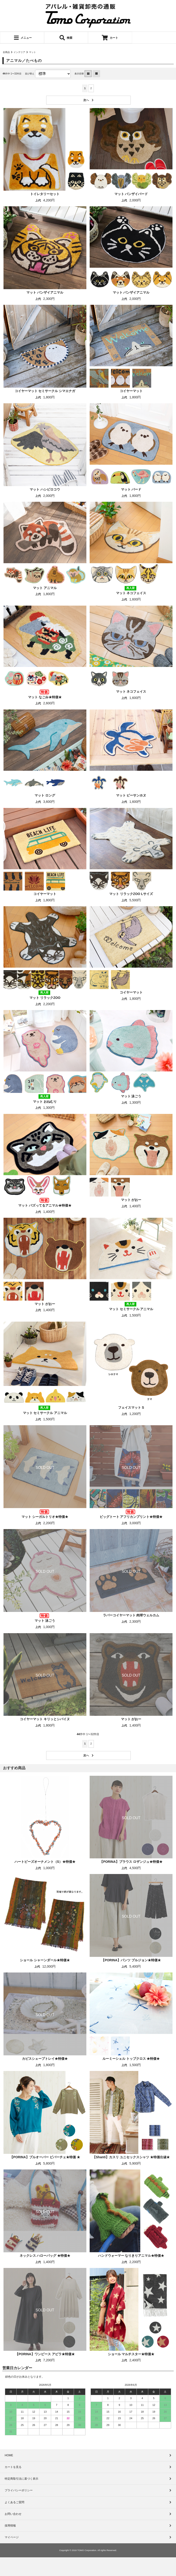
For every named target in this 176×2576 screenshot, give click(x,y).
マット (32, 52)
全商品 (6, 52)
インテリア (19, 52)
